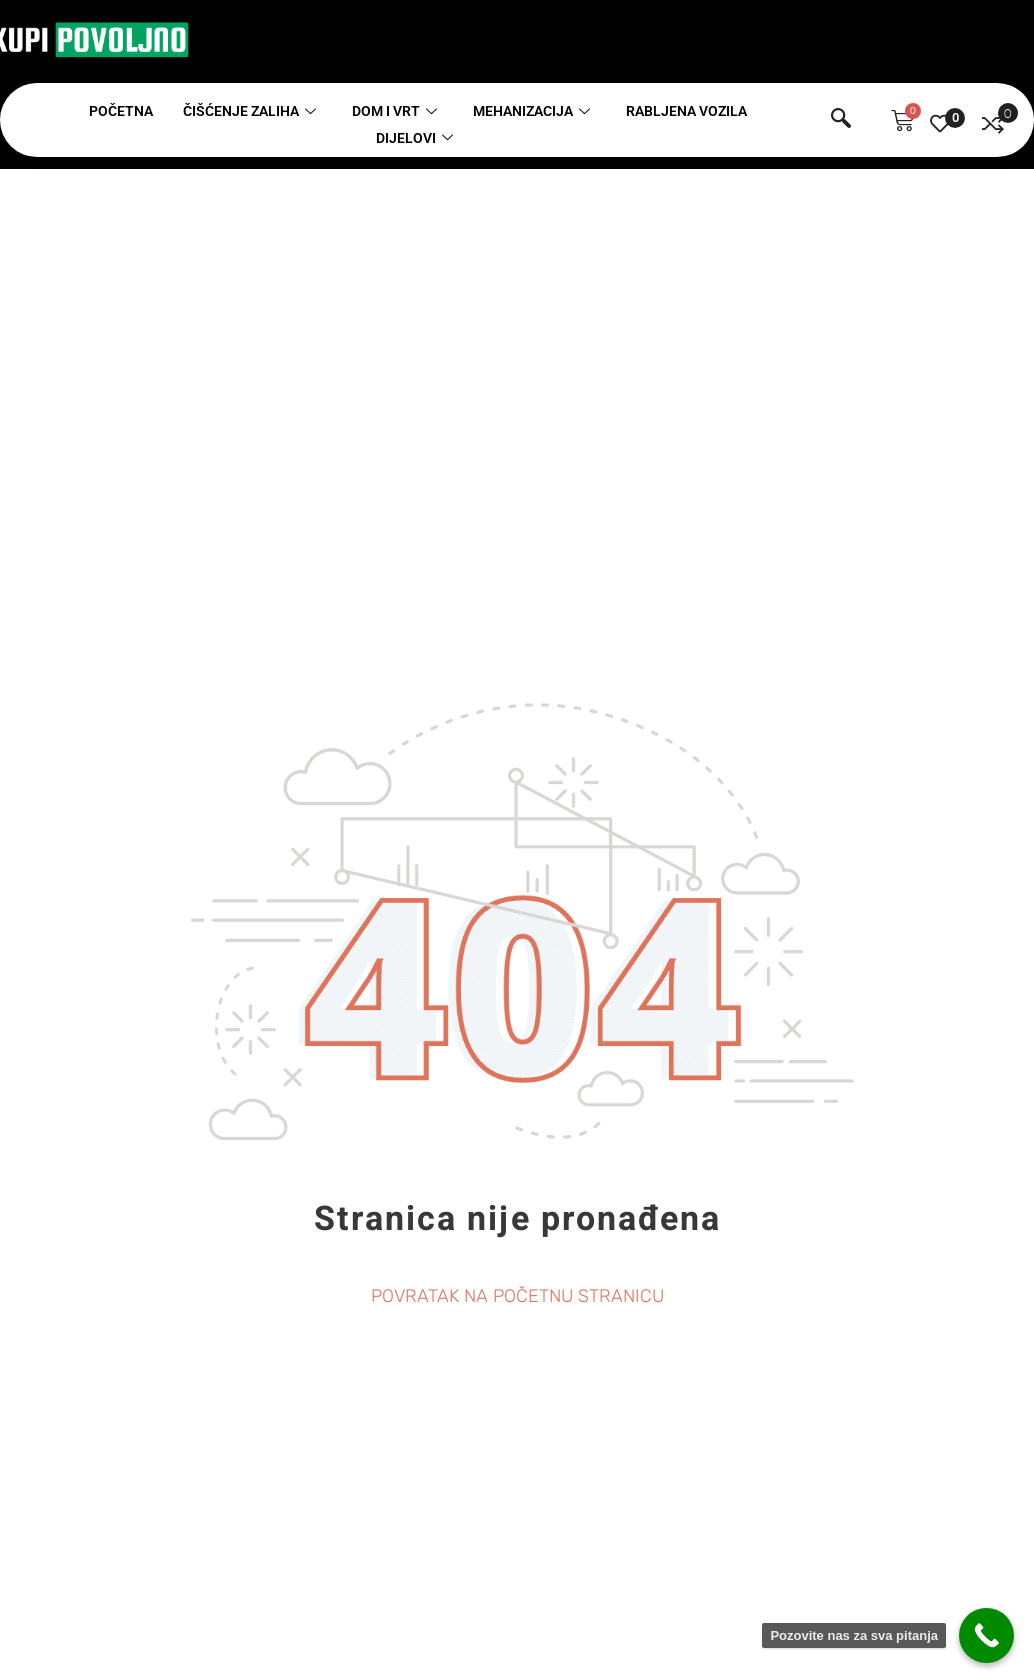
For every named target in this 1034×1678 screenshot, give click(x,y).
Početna (121, 111)
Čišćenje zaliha (249, 111)
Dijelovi (414, 138)
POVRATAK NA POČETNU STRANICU (517, 1296)
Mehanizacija (531, 111)
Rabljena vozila (686, 111)
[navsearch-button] (841, 121)
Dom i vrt (394, 111)
